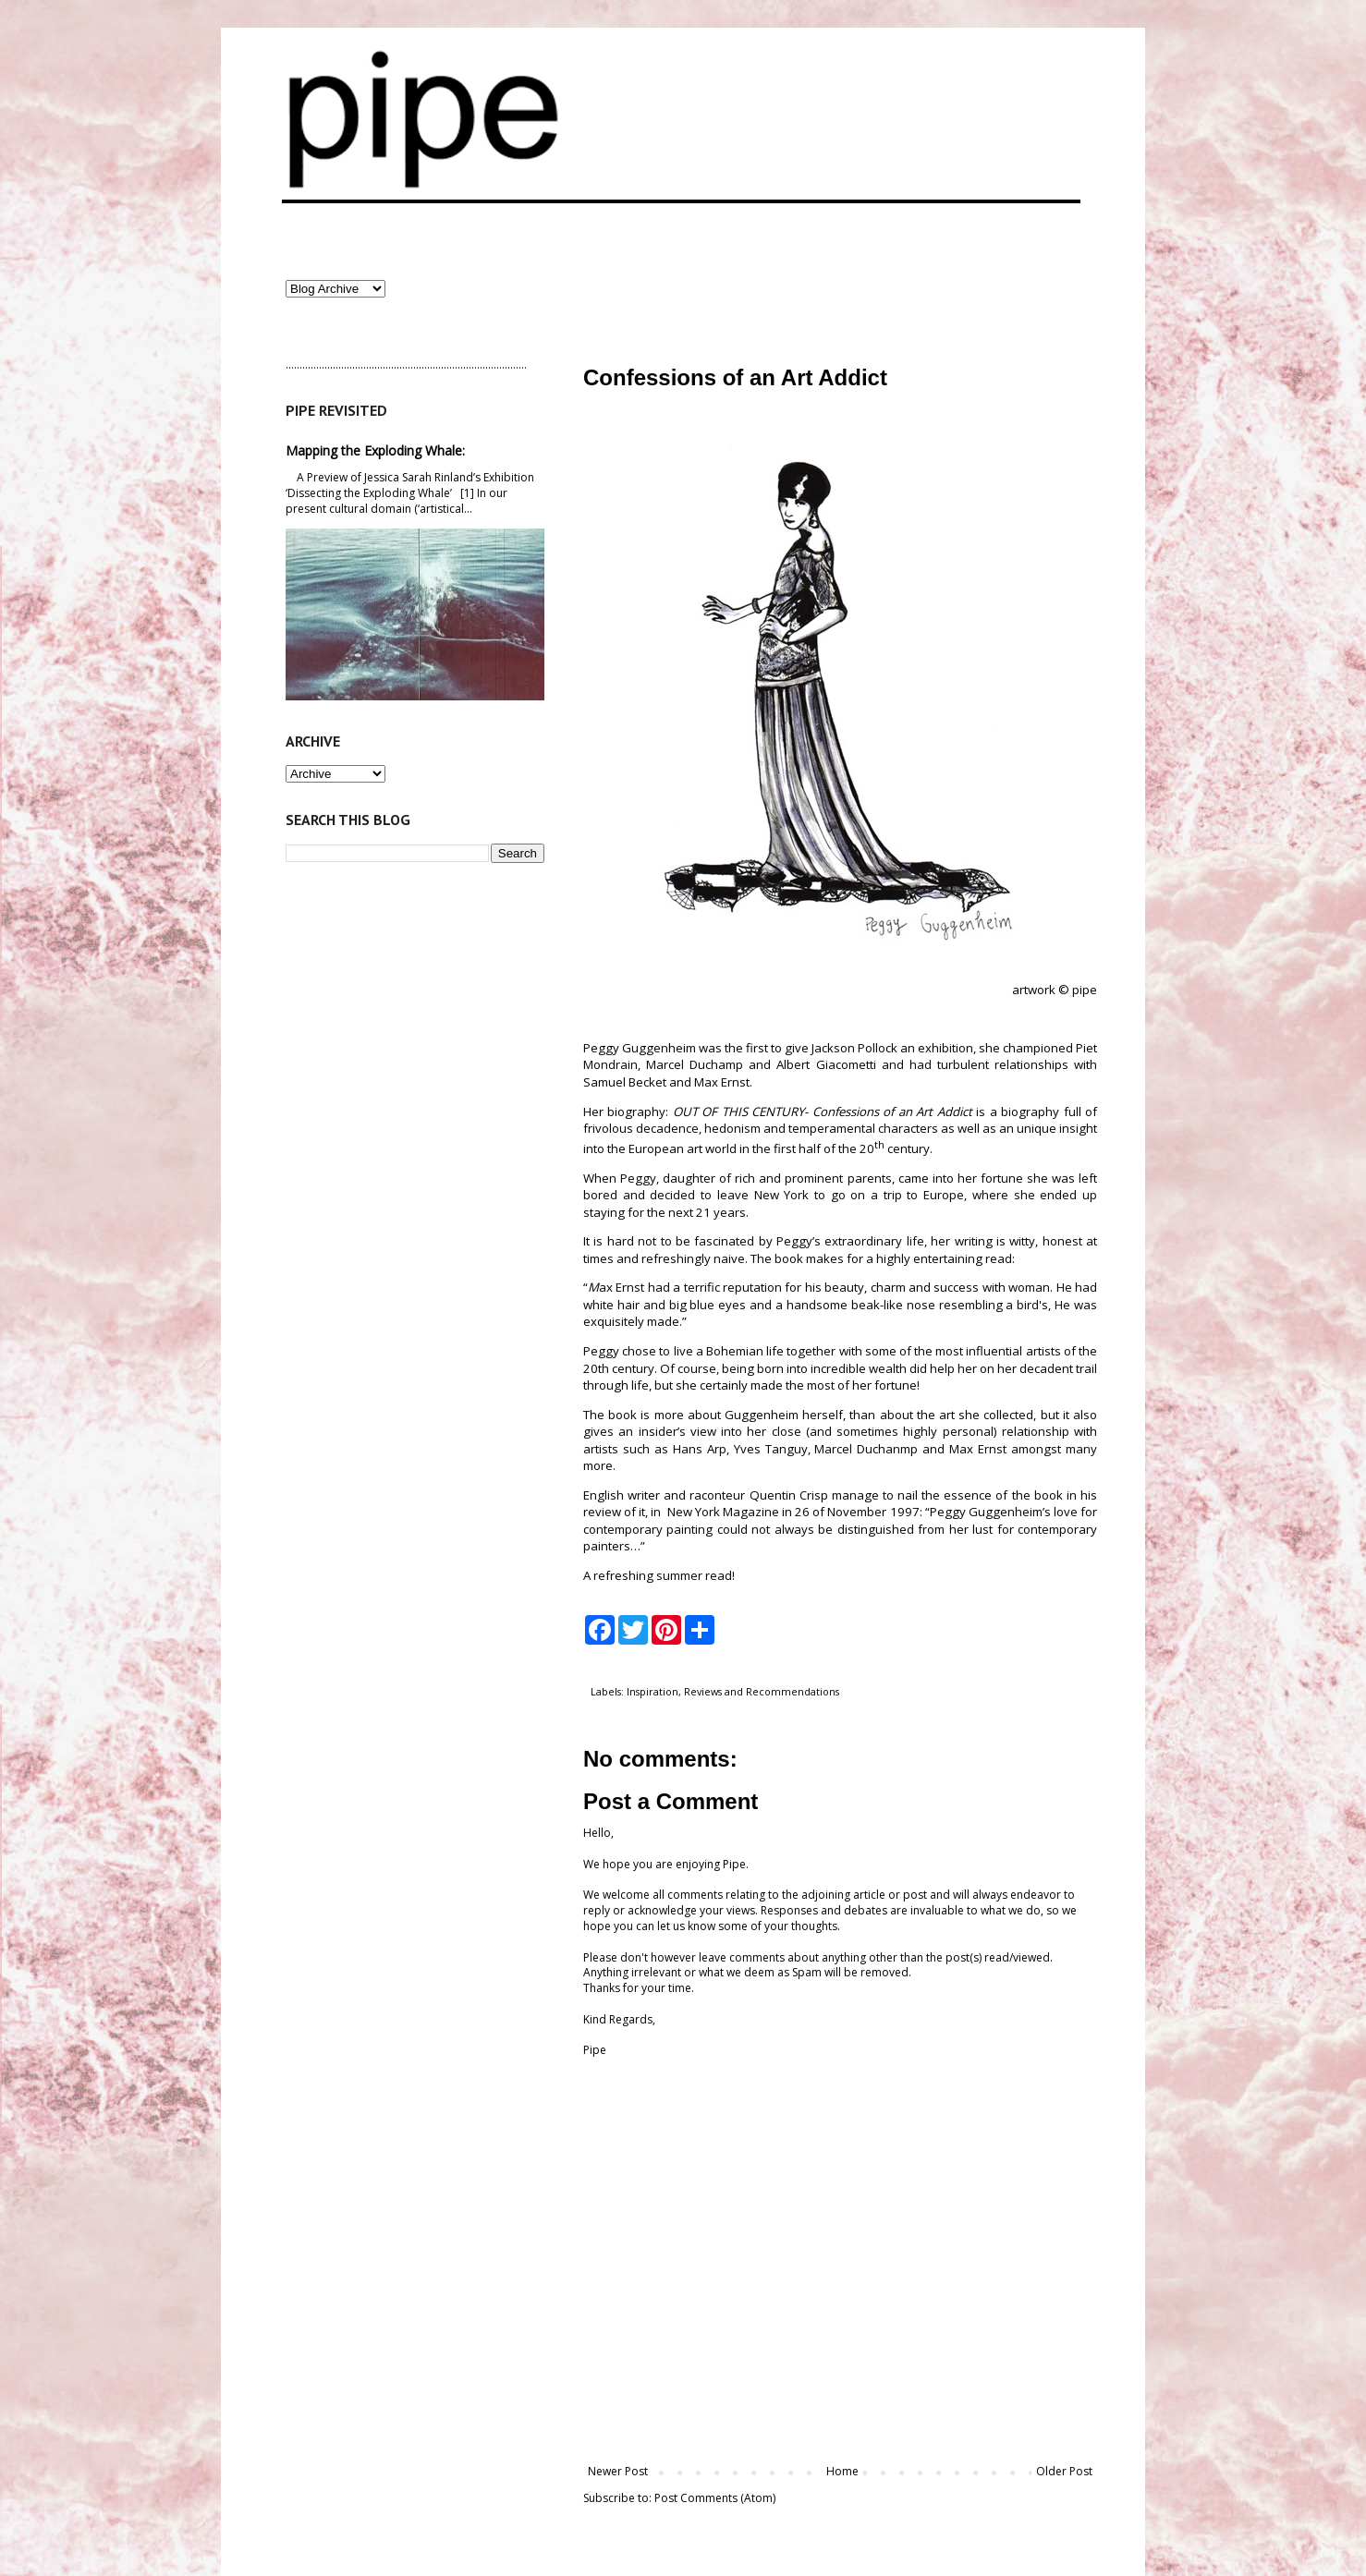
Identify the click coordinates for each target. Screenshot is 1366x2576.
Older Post (1064, 2471)
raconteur (717, 1495)
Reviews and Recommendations (761, 1691)
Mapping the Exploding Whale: (375, 450)
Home (842, 2471)
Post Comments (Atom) (714, 2498)
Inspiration (652, 1691)
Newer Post (618, 2471)
